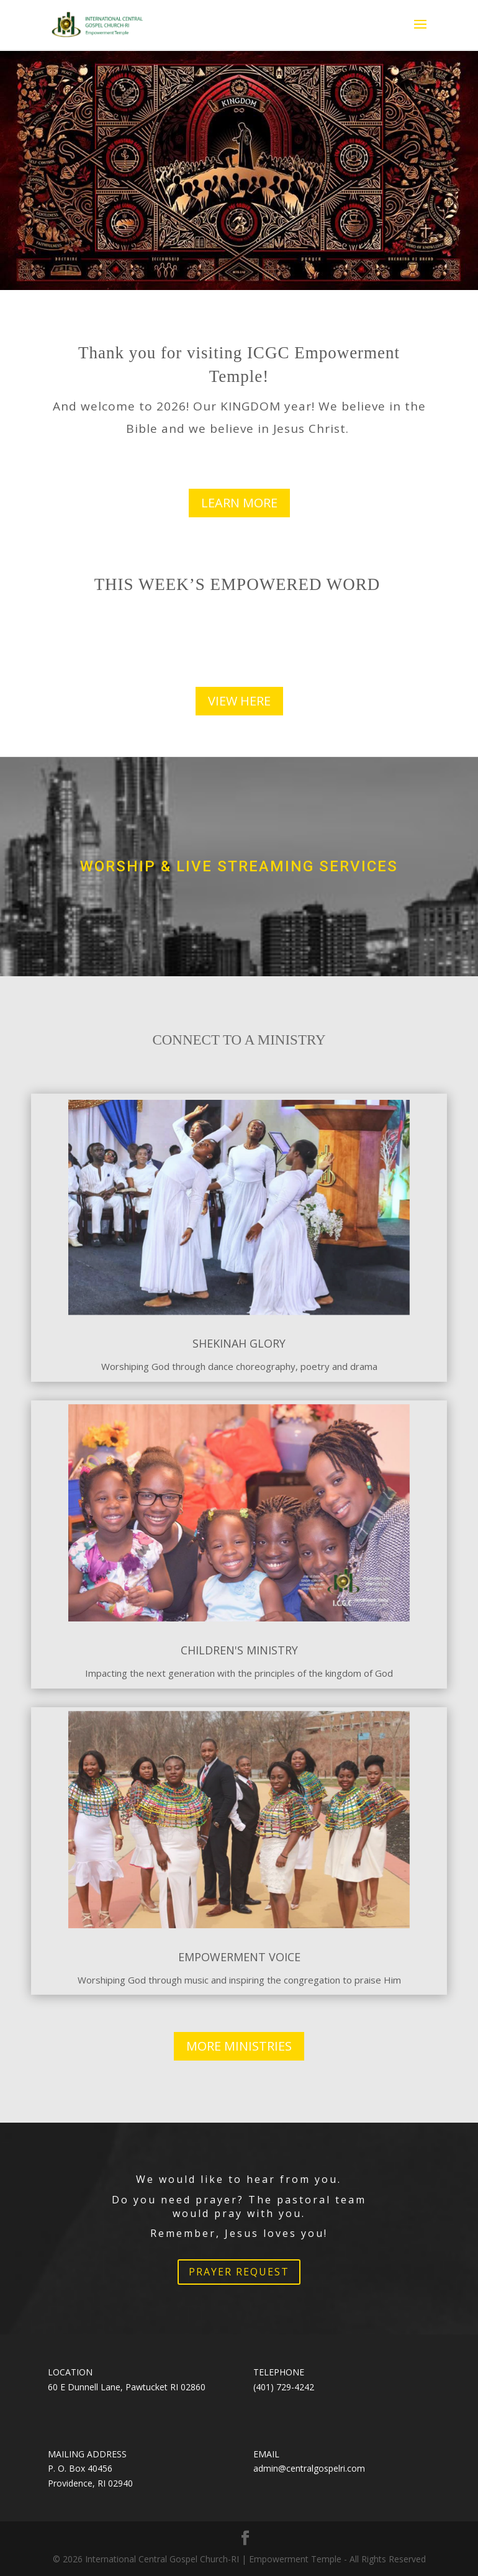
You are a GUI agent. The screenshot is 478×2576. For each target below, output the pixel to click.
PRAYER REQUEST (239, 2272)
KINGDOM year (266, 406)
